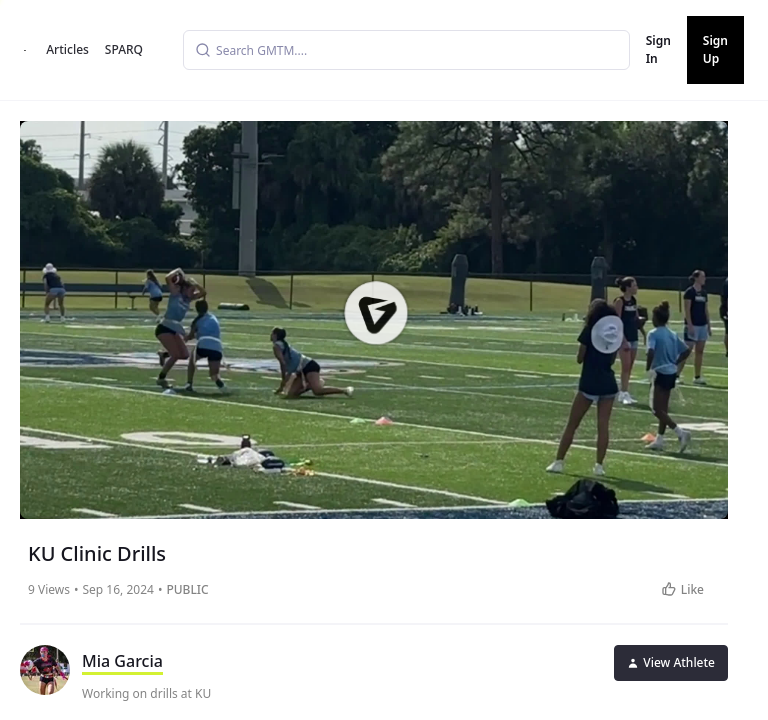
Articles (67, 49)
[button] (376, 313)
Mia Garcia (122, 661)
